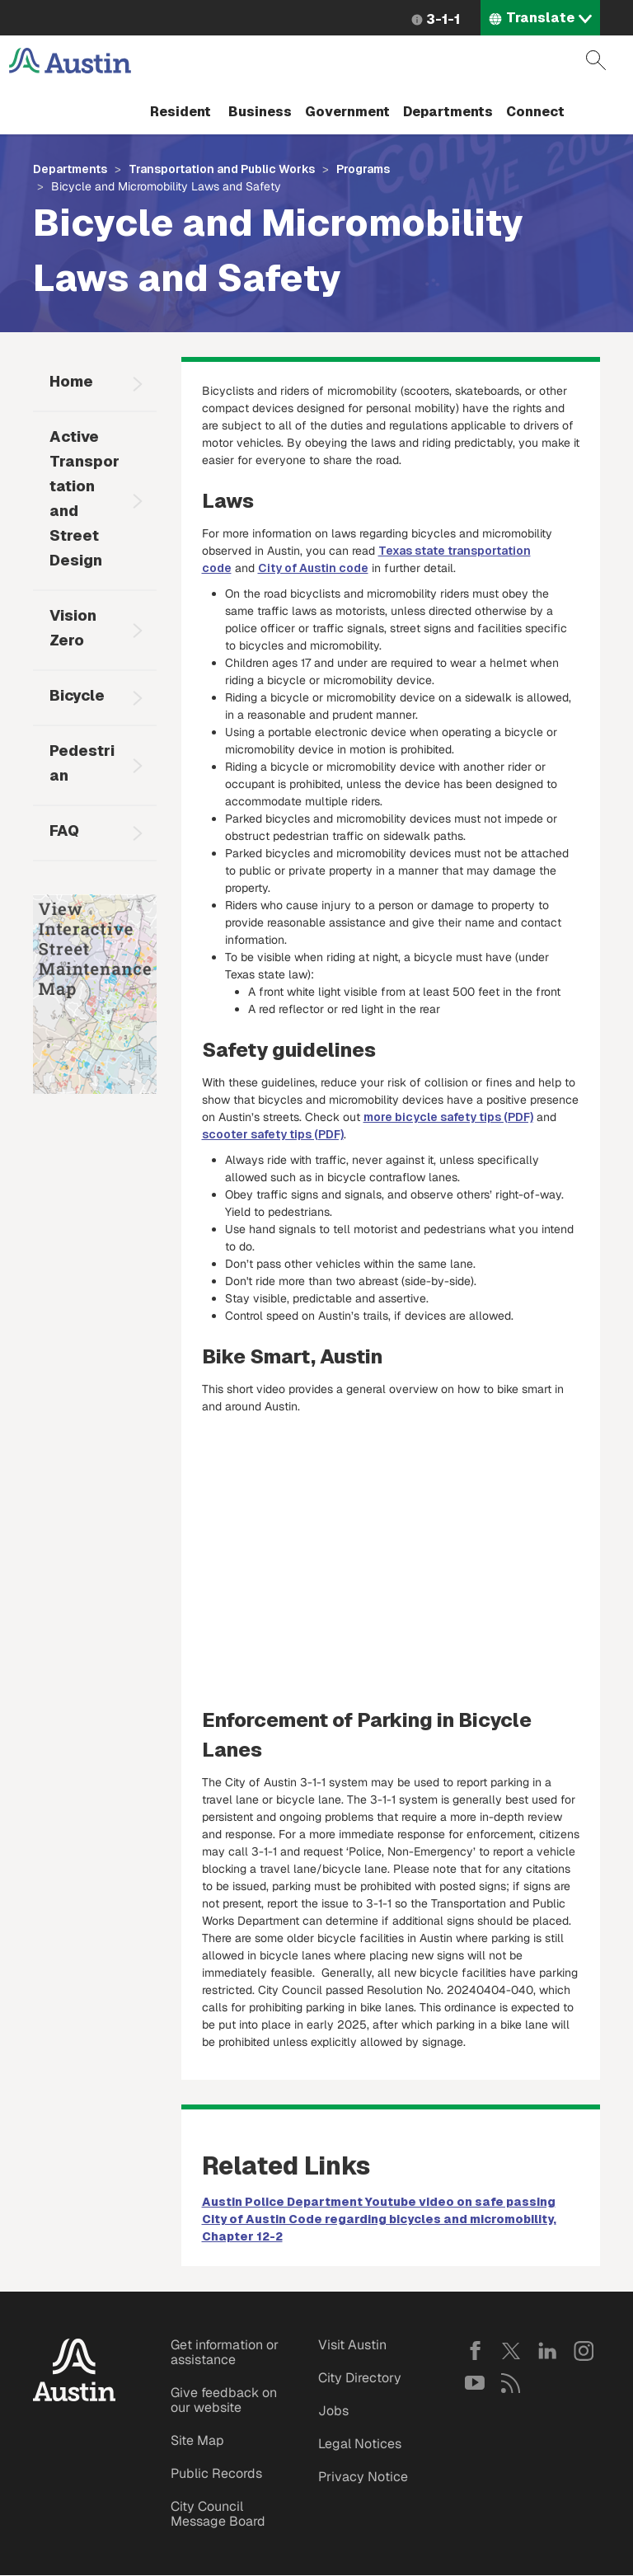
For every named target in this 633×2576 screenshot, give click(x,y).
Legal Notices (359, 2443)
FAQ (64, 830)
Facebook (475, 2351)
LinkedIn (547, 2351)
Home (71, 381)
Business (260, 111)
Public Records (216, 2473)
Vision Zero (72, 628)
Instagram (583, 2351)
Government (347, 111)
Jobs (333, 2410)
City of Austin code (313, 568)
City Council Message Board (218, 2514)
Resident (180, 111)
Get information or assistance (225, 2352)
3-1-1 (443, 19)
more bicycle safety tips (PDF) (448, 1117)
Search (596, 60)
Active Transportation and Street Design (84, 498)
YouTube (475, 2383)
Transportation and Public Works (222, 169)
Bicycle (77, 695)
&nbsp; (391, 1553)
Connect (535, 111)
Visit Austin (352, 2344)
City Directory (359, 2377)
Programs (363, 169)
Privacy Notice (363, 2476)
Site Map (197, 2440)
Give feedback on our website (224, 2400)
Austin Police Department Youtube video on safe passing (379, 2201)
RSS (511, 2383)
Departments (448, 111)
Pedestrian (82, 763)
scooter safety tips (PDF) (273, 1134)
